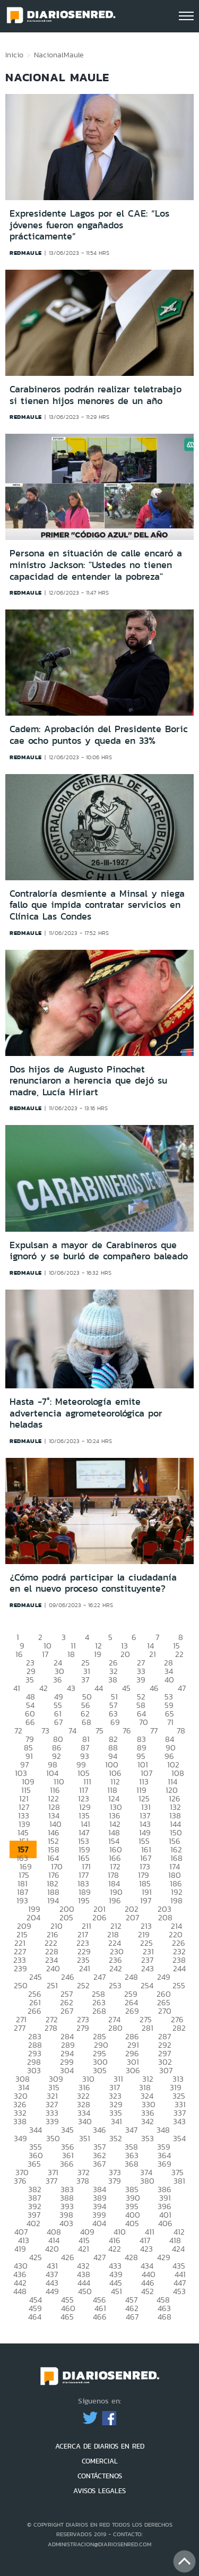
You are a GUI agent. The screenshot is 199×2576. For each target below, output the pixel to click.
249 (163, 1976)
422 (114, 2248)
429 (163, 2257)
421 (83, 2248)
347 (131, 2129)
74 (72, 1730)
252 (83, 1985)
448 (20, 2291)
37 (85, 1679)
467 (132, 2316)
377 (51, 2180)
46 (154, 1688)
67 (58, 1722)
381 (179, 2180)
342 (147, 2121)
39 (140, 1679)
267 (66, 2010)
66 (30, 1722)
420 (52, 2248)
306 (133, 2070)
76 (127, 1730)
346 (99, 2129)
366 (67, 2163)
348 (163, 2129)
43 (71, 1688)
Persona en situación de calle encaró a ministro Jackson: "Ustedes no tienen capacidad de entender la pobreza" (96, 564)
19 (97, 1654)
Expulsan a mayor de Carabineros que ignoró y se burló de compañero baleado (99, 1251)
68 (86, 1722)
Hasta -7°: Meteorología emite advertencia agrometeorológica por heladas (86, 1413)
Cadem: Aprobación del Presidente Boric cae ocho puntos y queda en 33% (99, 735)
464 (34, 2316)
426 (67, 2257)
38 (112, 1679)
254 (147, 1985)
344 (35, 2129)
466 (100, 2316)
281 (147, 2027)
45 (126, 1688)
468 (164, 2316)
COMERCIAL (100, 2461)
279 (82, 2027)
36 (57, 1679)
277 (19, 2027)
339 (52, 2121)
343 (179, 2121)
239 (20, 1968)
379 (114, 2180)
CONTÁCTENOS (99, 2476)
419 (20, 2248)
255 (178, 1985)
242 (115, 1968)
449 (52, 2291)
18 (71, 1654)
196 (115, 1900)
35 (29, 1679)
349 (20, 2138)
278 (51, 2027)
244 (179, 1968)
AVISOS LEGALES (99, 2491)
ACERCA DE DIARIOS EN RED (99, 2446)
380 (147, 2180)
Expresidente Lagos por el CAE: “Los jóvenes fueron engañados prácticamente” (89, 225)
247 (99, 1976)
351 (84, 2138)
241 (84, 1968)
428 (131, 2257)
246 (67, 1976)
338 (20, 2121)
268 (99, 2010)
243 (147, 1968)
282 (179, 2027)
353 (147, 2138)
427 (99, 2257)
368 (132, 2163)
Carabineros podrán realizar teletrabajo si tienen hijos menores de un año (95, 395)
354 (179, 2138)
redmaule (26, 252)
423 (146, 2248)
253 (115, 1985)
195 (84, 1900)
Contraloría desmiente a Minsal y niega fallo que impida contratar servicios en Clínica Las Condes (97, 905)
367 (99, 2163)
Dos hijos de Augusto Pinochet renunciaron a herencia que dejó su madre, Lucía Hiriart (88, 1080)
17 (45, 1654)
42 (43, 1688)
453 (179, 2291)
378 (82, 2180)
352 (115, 2138)
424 (178, 2248)
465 (67, 2316)
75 (99, 1730)
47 (182, 1688)
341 (116, 2121)
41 (16, 1688)
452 (147, 2291)
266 (34, 2010)
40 (169, 1679)
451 (116, 2291)
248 (131, 1976)
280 (115, 2027)
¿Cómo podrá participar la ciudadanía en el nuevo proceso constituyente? (93, 1583)
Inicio (14, 54)
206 (99, 1917)
